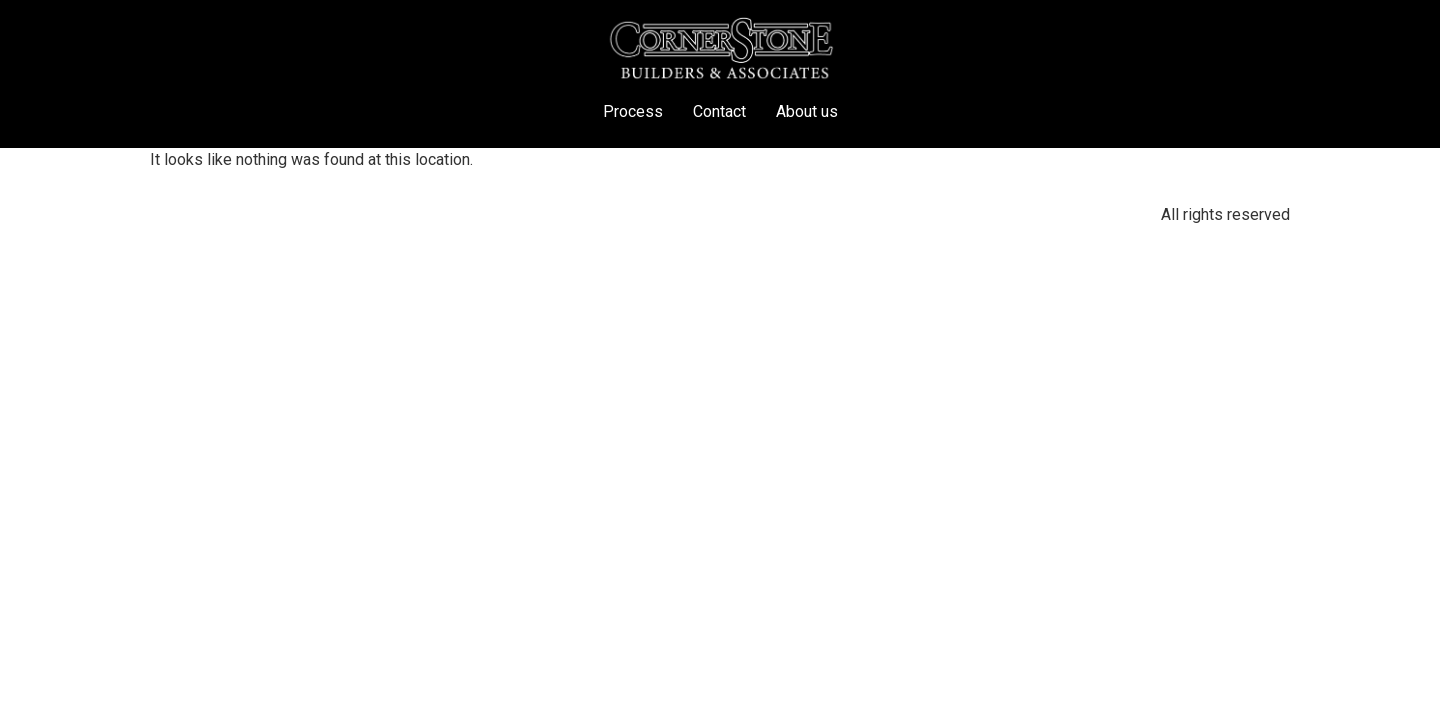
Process (633, 111)
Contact (719, 111)
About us (807, 111)
